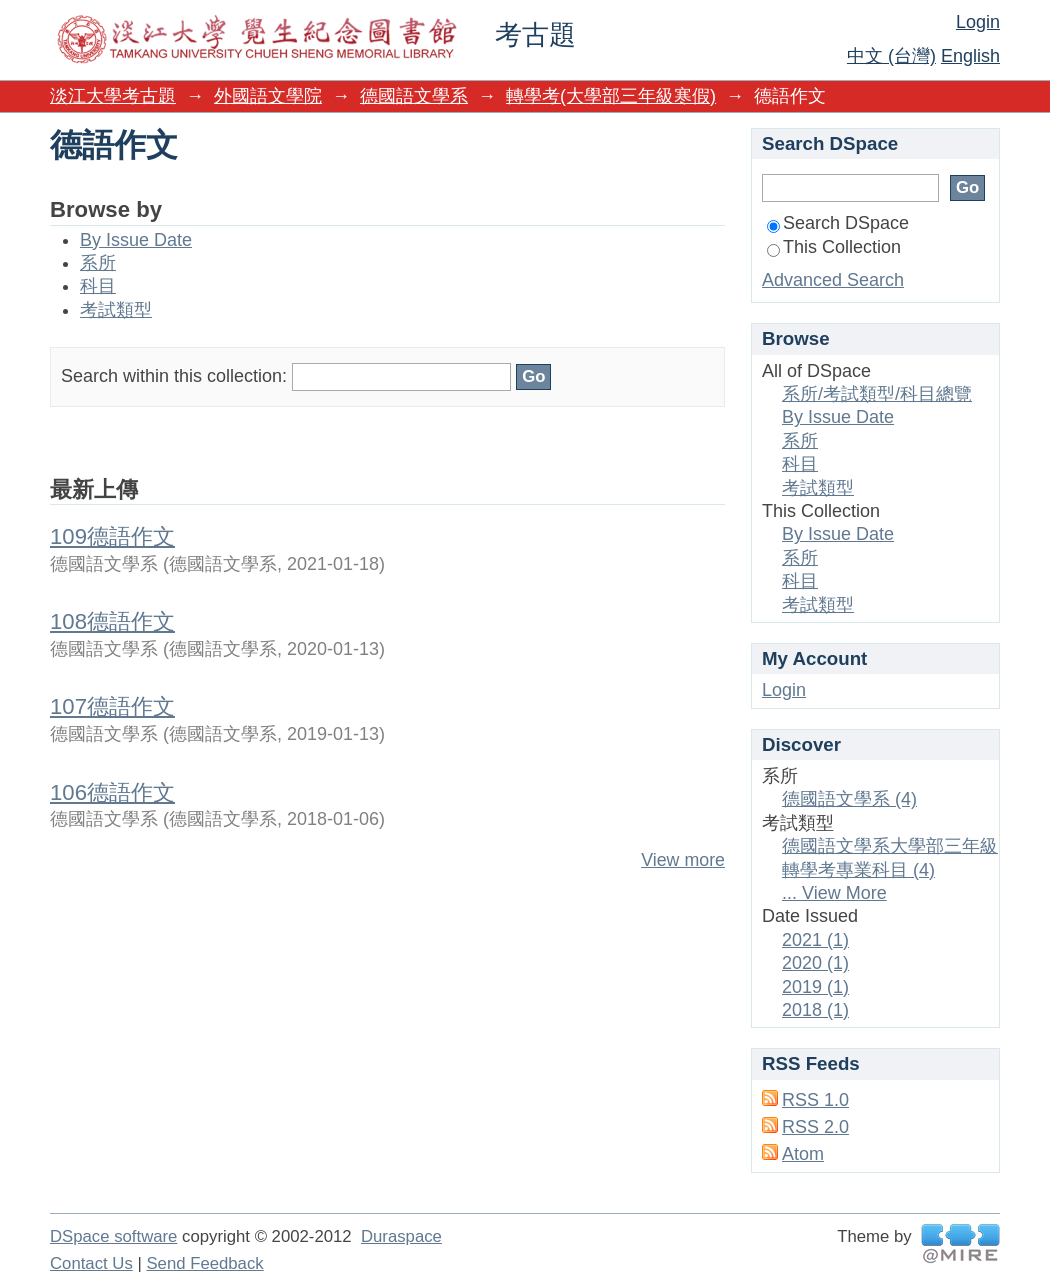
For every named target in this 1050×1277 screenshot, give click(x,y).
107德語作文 (112, 706)
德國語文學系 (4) (849, 799)
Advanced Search (833, 280)
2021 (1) (815, 940)
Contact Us (91, 1263)
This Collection (834, 247)
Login (978, 22)
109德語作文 (112, 536)
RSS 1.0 (815, 1100)
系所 (98, 263)
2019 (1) (815, 987)
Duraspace (401, 1236)
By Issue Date (136, 240)
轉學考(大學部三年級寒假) (611, 96)
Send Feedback (204, 1263)
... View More (834, 893)
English (970, 56)
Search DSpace (838, 223)
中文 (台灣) (891, 56)
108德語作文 (112, 621)
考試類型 (116, 310)
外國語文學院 (268, 96)
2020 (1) (815, 963)
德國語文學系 (414, 96)
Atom (803, 1154)
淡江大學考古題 (113, 96)
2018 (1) (815, 1010)
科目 (98, 286)
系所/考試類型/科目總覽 (877, 394)
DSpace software (113, 1236)
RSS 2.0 (815, 1127)
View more (683, 860)
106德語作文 (112, 792)
